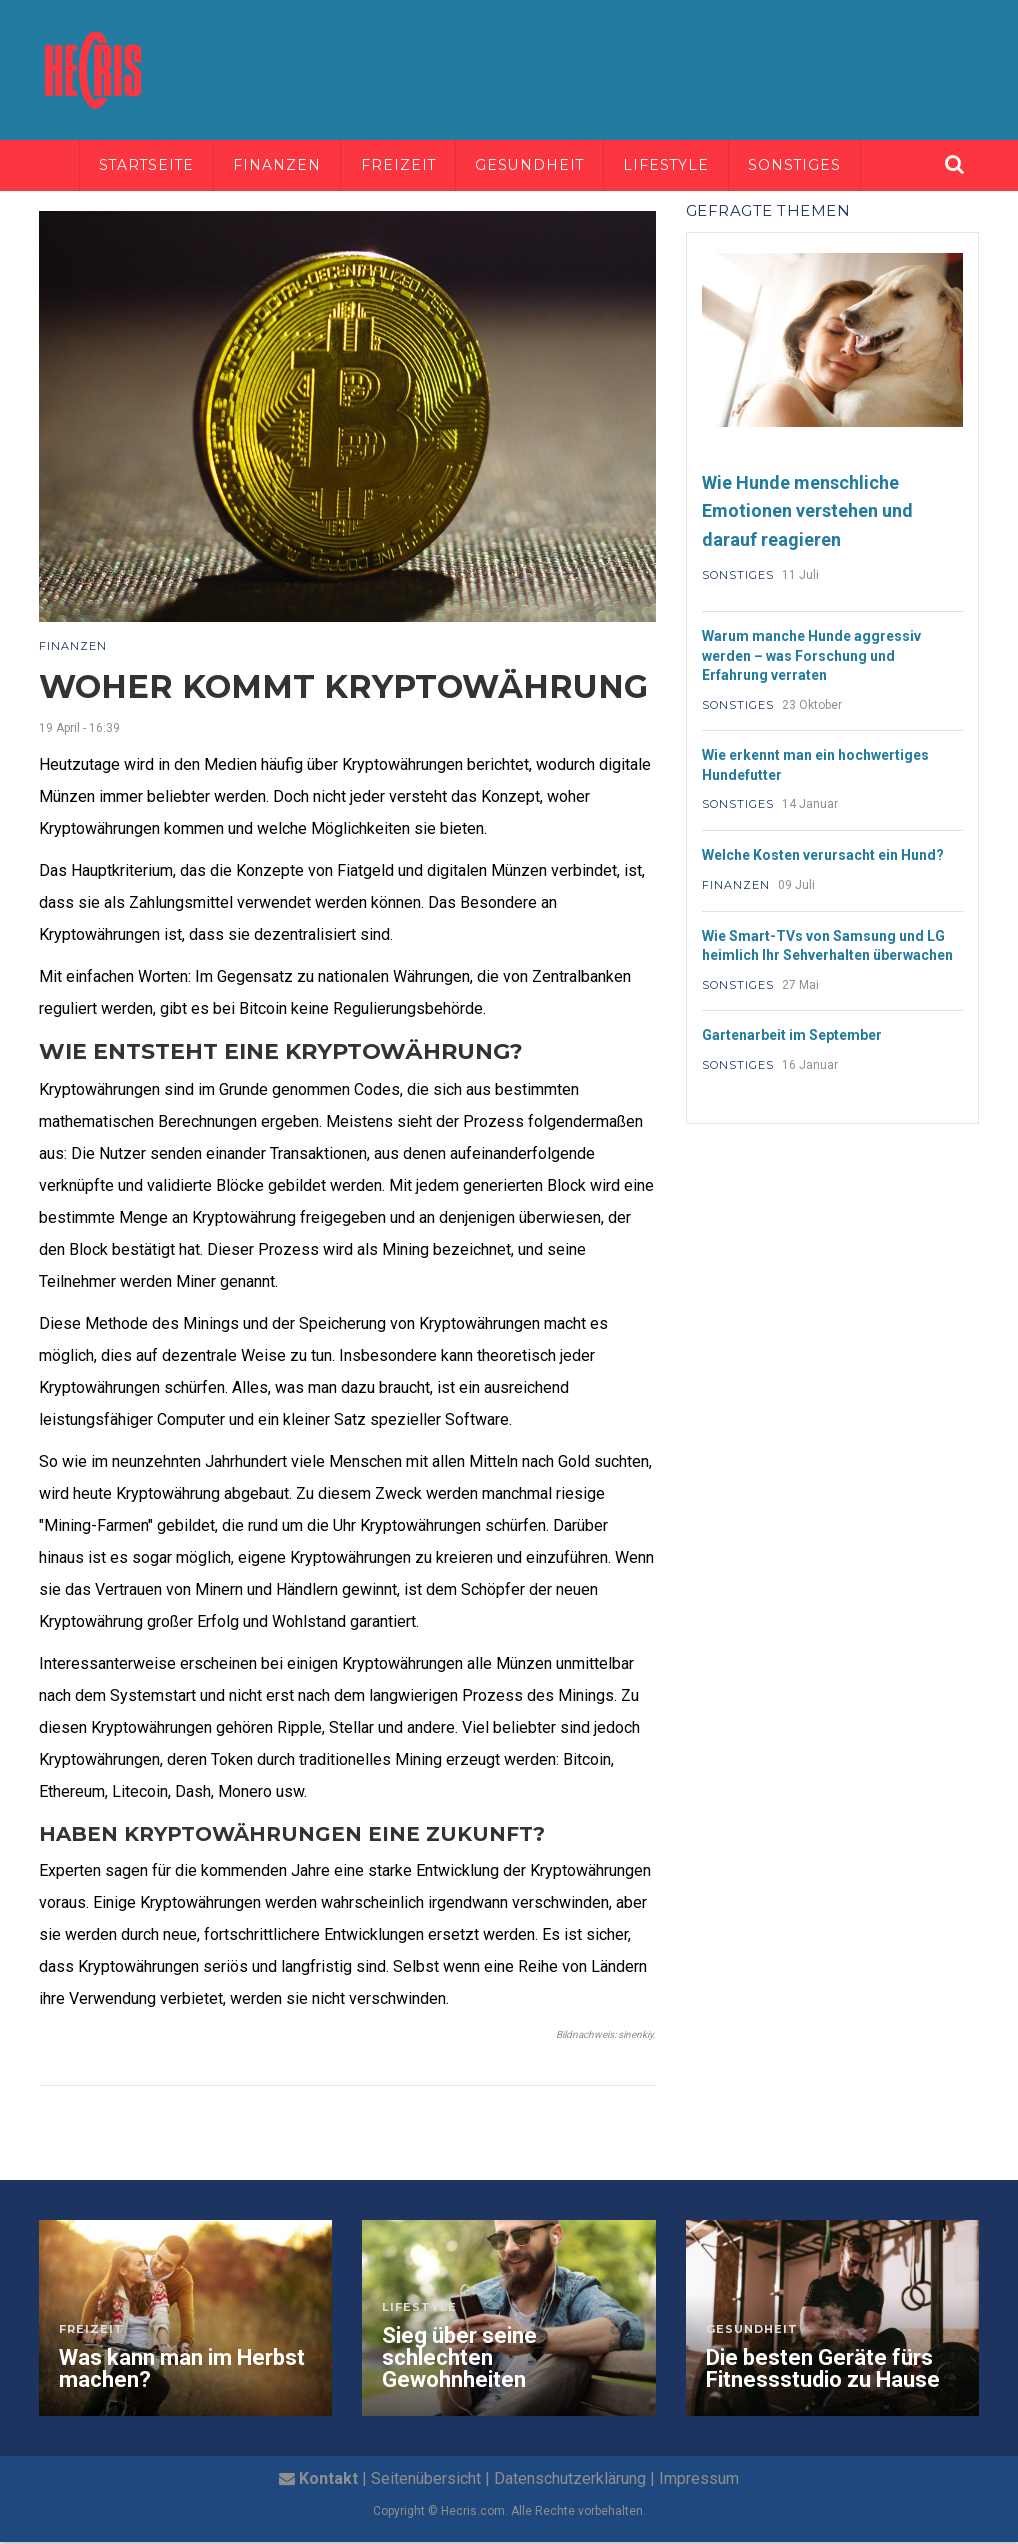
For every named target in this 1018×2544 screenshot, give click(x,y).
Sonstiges (811, 166)
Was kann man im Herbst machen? (182, 2371)
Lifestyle (679, 166)
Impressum (699, 2480)
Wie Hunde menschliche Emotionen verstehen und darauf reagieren (807, 513)
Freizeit (406, 166)
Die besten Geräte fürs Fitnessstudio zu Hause (823, 2371)
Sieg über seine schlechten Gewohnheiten (459, 2360)
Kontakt (328, 2480)
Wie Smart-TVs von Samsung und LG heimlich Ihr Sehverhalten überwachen (827, 948)
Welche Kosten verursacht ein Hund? (823, 857)
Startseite (149, 166)
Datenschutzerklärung (570, 2480)
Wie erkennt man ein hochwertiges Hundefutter (815, 767)
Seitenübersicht (426, 2480)
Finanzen (283, 166)
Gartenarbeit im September (792, 1037)
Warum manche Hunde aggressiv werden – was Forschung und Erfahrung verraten (811, 657)
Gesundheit (540, 166)
